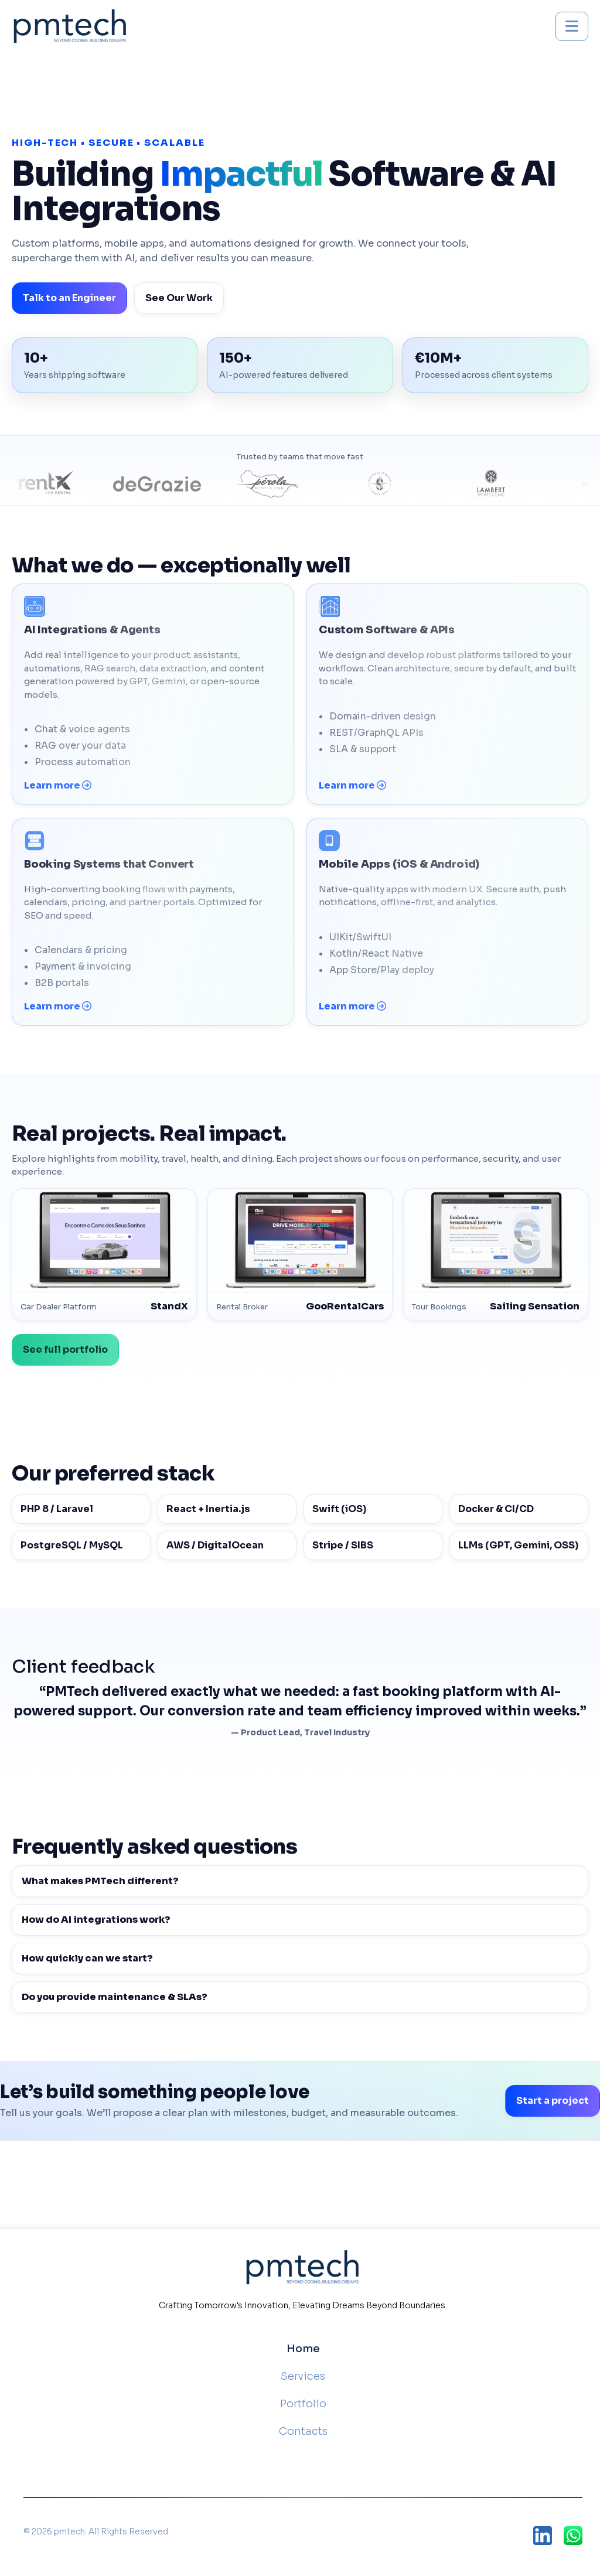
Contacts (303, 2431)
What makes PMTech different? (100, 1881)
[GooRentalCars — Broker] (300, 1255)
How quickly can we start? (87, 1958)
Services (303, 2376)
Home (303, 2348)
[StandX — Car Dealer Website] (104, 1255)
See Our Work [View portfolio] (179, 298)
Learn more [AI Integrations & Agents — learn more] (57, 785)
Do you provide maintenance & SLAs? (114, 1997)
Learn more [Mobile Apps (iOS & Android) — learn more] (352, 1006)
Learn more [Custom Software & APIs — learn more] (352, 785)
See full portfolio (65, 1349)
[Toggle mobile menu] (572, 26)
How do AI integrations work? (96, 1919)
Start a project (552, 2100)
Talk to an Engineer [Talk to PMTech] (69, 298)
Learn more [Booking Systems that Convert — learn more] (57, 1006)
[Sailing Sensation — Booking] (495, 1255)
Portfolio (303, 2403)
